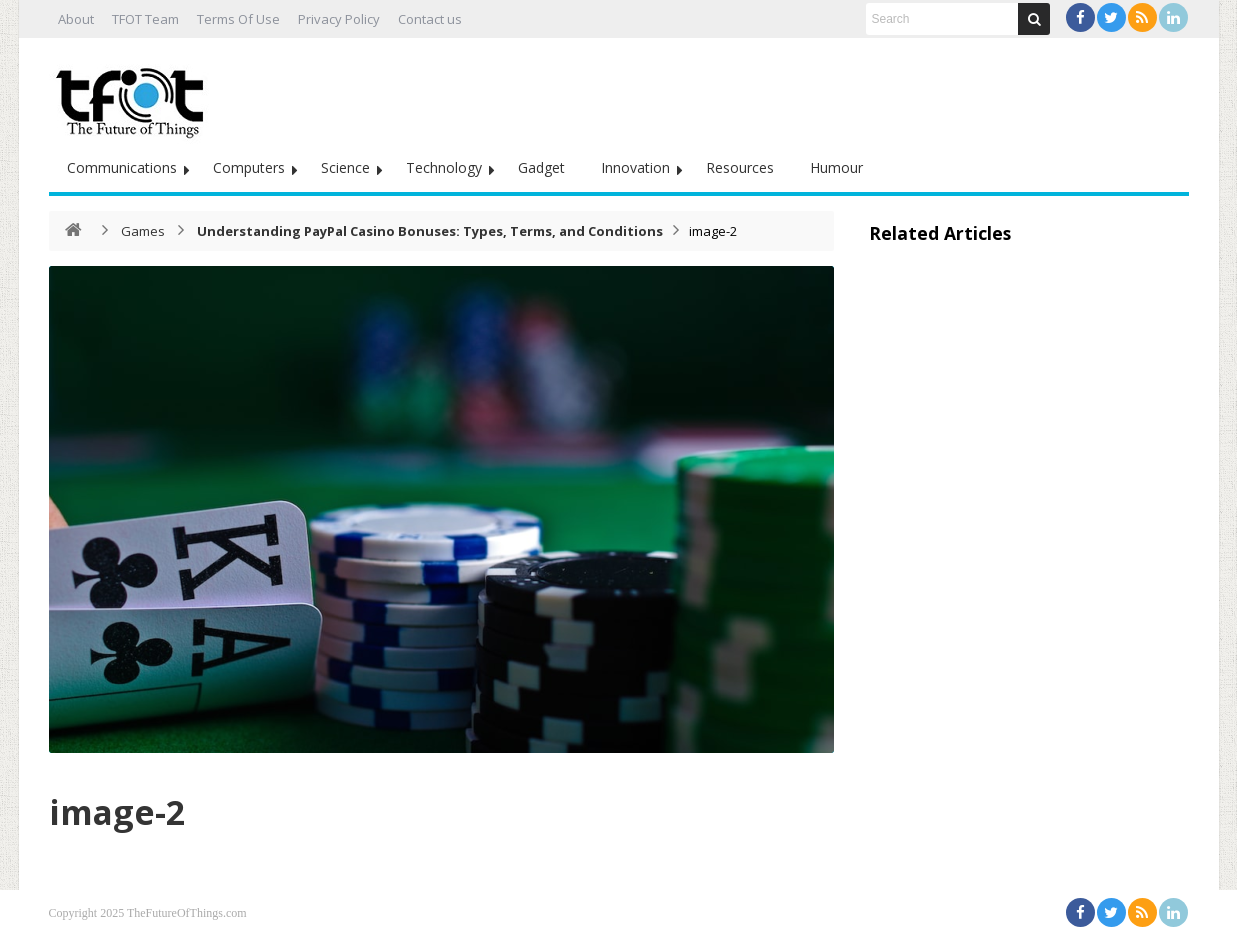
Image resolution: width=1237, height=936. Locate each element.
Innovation (635, 167)
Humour (836, 167)
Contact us (430, 19)
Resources (740, 167)
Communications (122, 167)
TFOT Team (145, 19)
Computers (249, 167)
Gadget (541, 167)
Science (345, 167)
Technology (444, 167)
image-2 (132, 808)
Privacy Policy (339, 19)
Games (143, 231)
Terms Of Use (238, 19)
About (76, 19)
